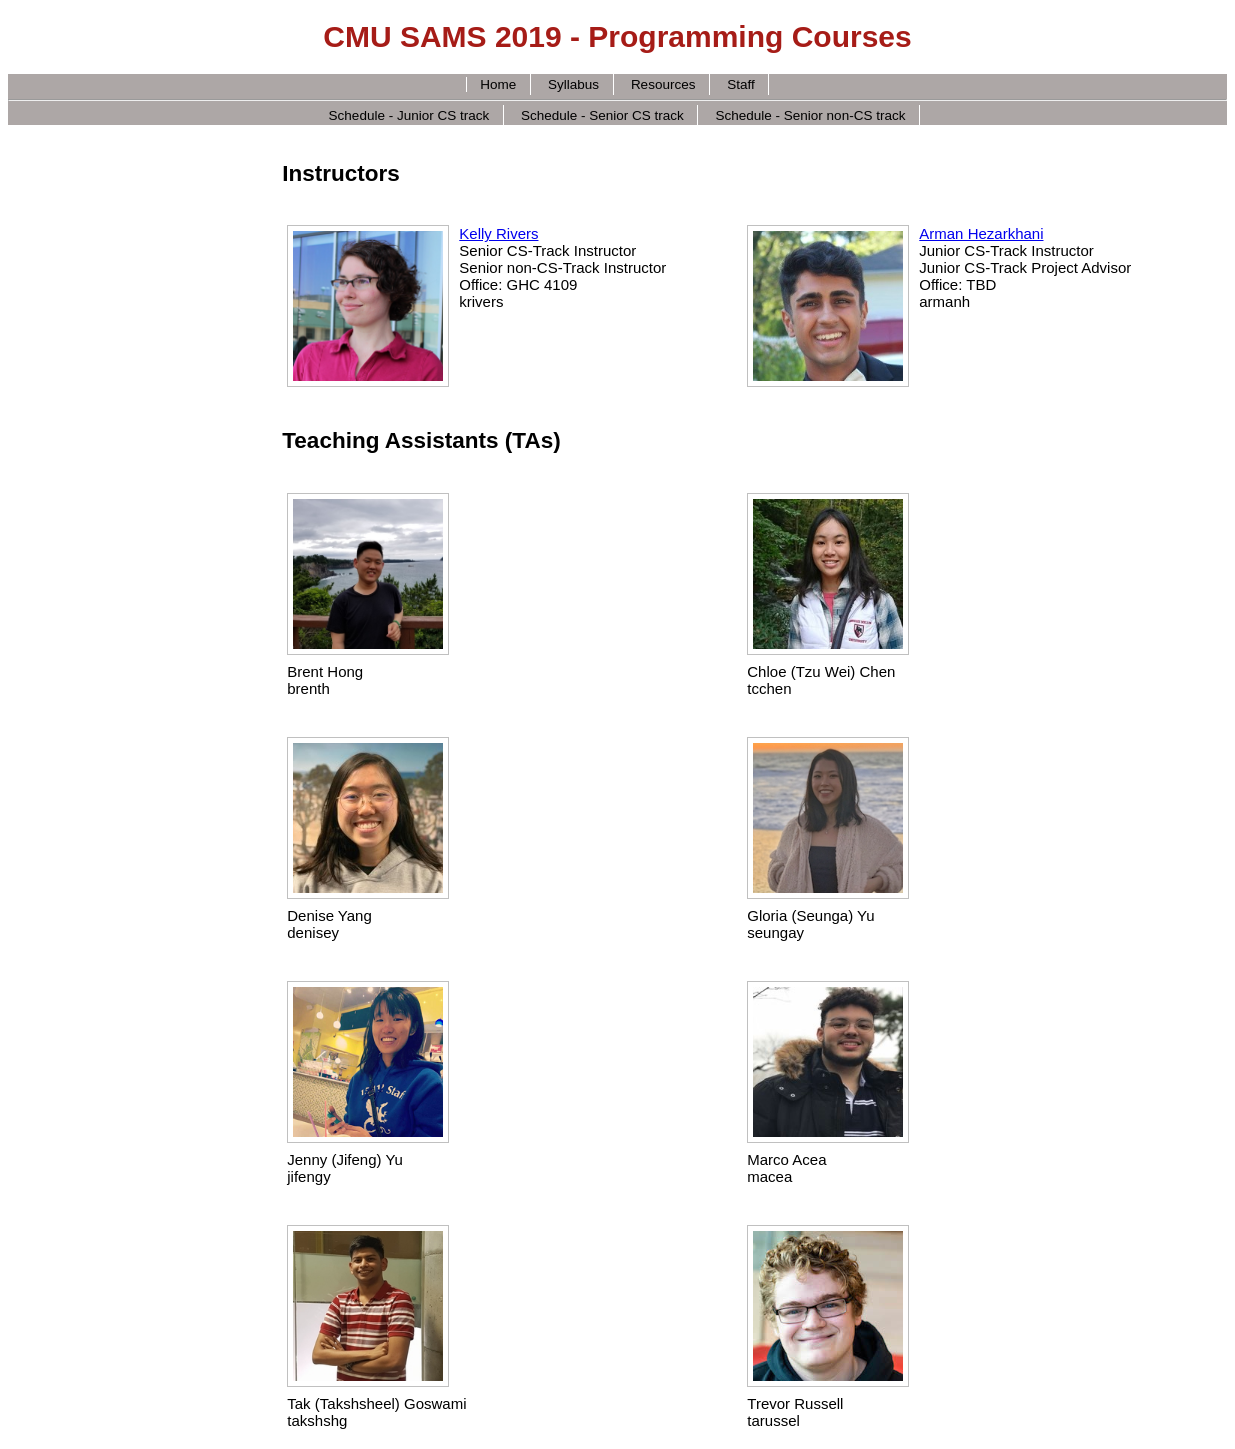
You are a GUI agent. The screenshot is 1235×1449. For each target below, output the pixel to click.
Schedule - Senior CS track (602, 114)
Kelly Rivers (498, 233)
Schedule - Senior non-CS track (811, 114)
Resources (663, 84)
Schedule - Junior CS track (409, 114)
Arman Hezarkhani (981, 233)
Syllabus (573, 84)
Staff (741, 84)
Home (498, 84)
